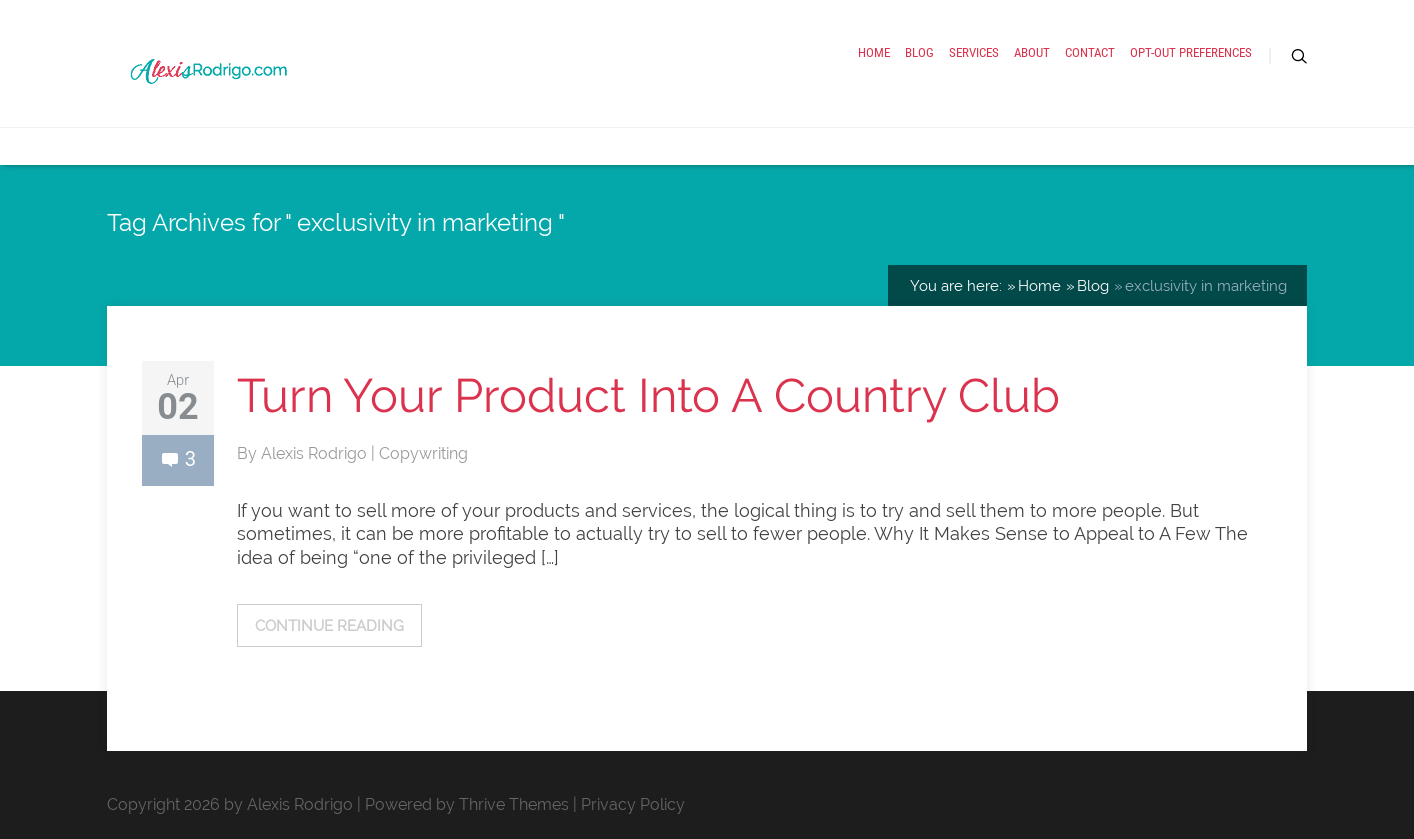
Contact (1090, 52)
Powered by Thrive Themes (467, 804)
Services (974, 52)
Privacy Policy (633, 804)
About (1032, 52)
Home (874, 52)
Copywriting (423, 453)
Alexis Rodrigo (316, 453)
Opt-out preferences (1191, 52)
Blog (919, 52)
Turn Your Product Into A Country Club (648, 395)
